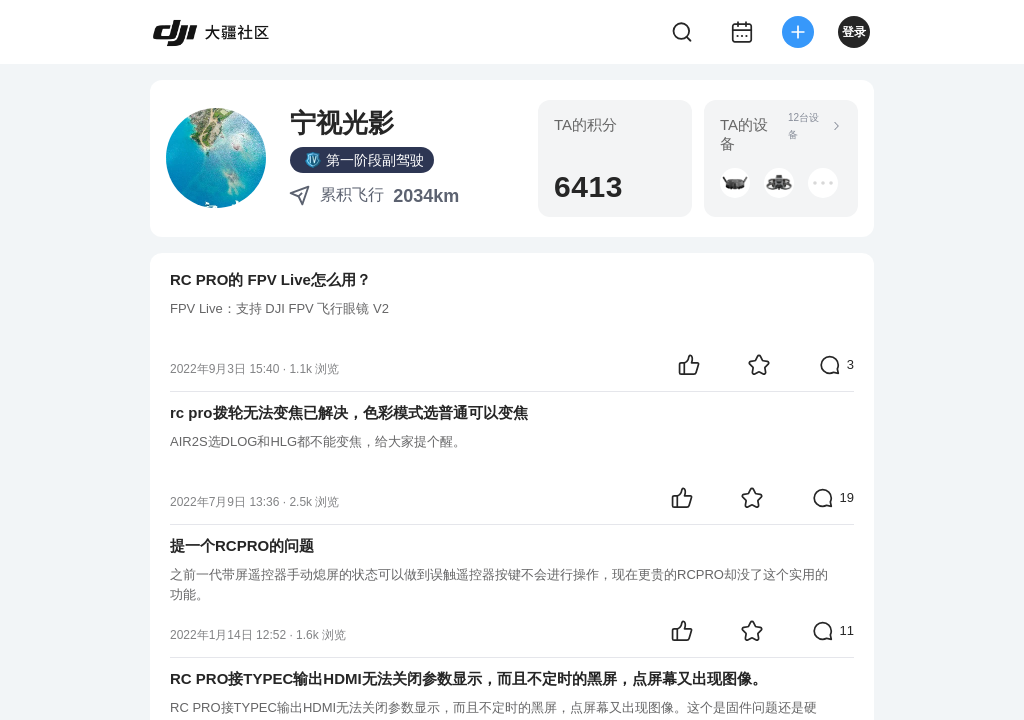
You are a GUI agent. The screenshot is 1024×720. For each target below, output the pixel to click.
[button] (735, 183)
